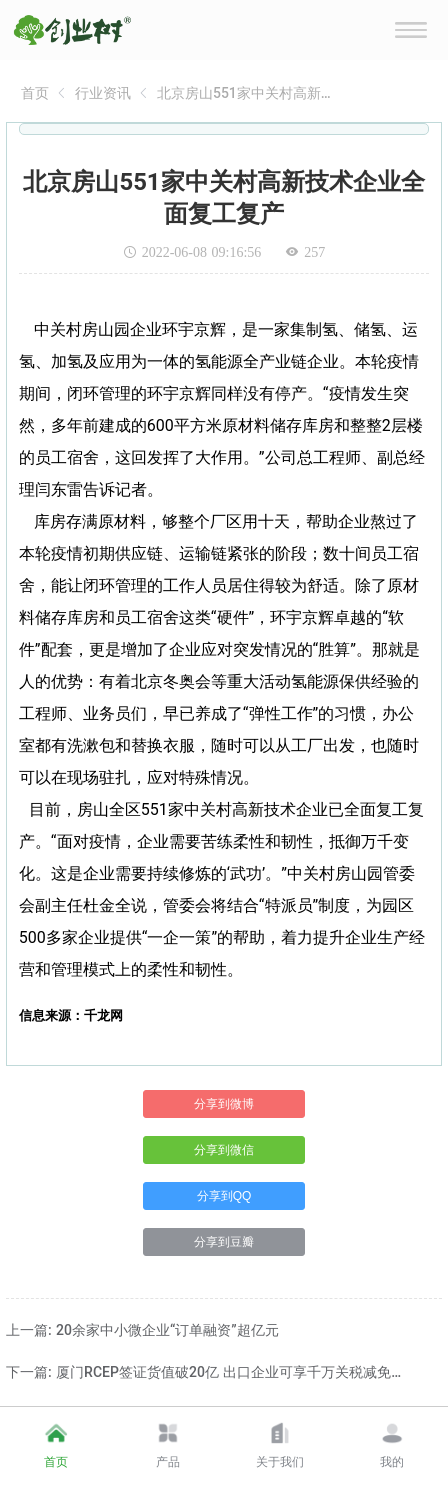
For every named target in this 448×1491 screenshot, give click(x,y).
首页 (35, 93)
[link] (35, 93)
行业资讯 (103, 93)
